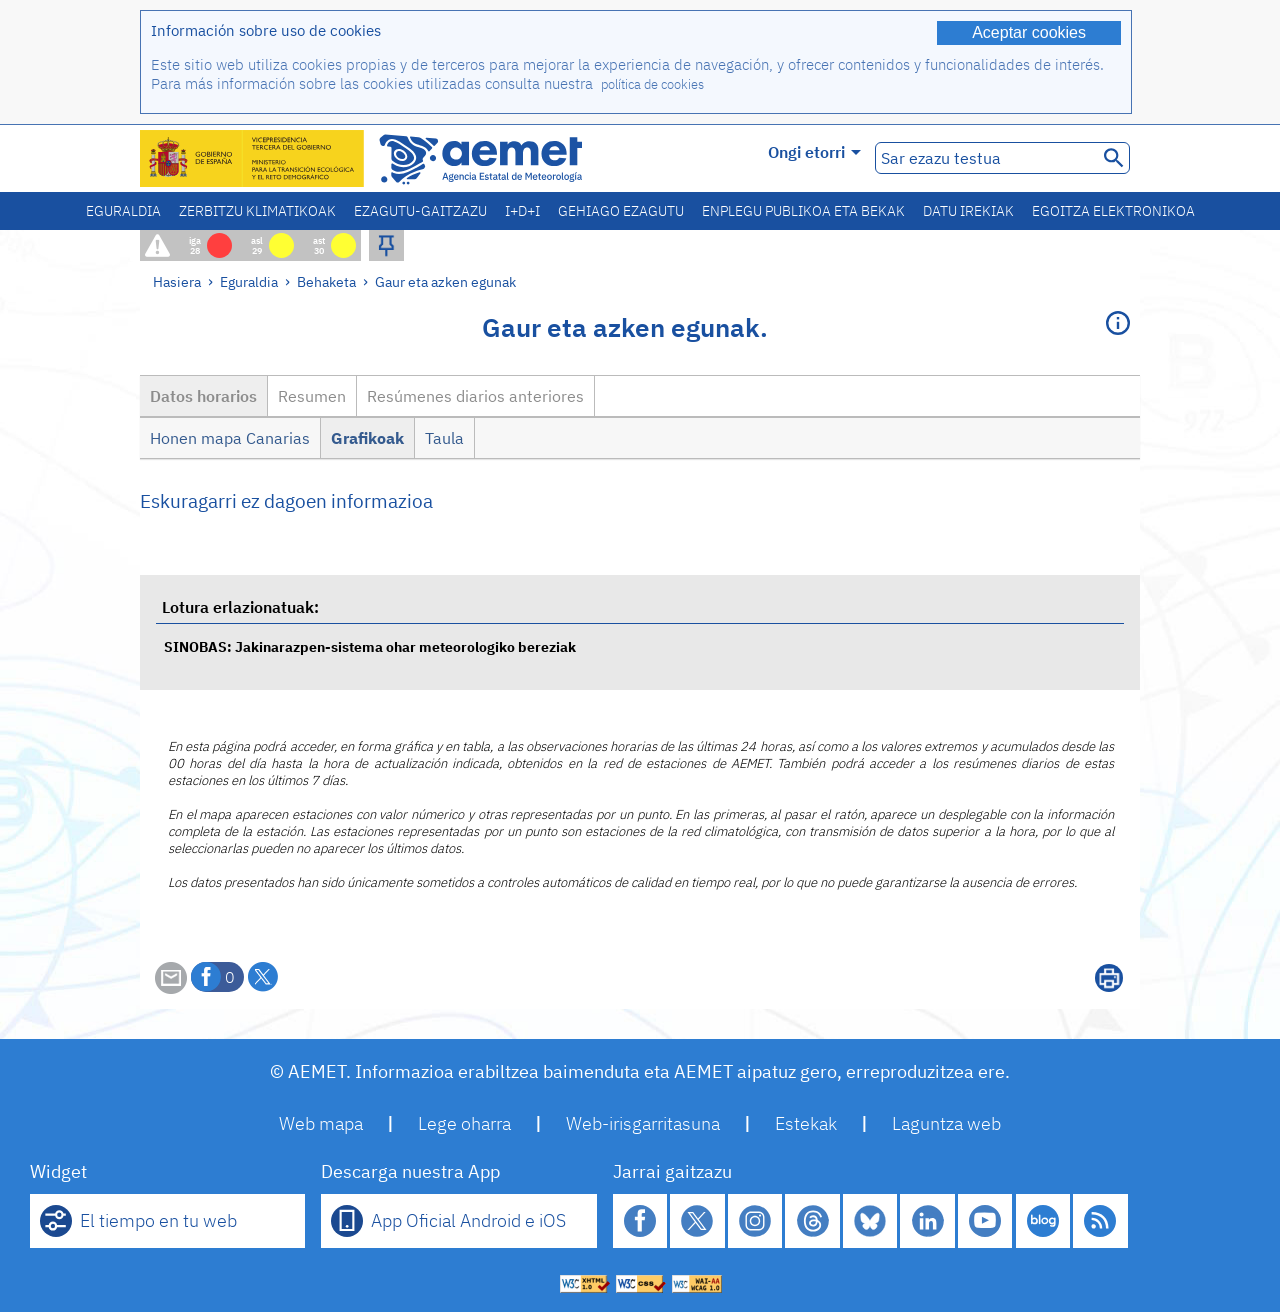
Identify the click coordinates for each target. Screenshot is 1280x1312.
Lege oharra (464, 1123)
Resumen (312, 396)
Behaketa (326, 281)
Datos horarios (203, 396)
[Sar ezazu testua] (984, 158)
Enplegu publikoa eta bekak (803, 211)
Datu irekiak (968, 211)
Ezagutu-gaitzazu (420, 211)
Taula (444, 438)
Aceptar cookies (1029, 32)
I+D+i (522, 211)
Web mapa (321, 1123)
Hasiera (177, 281)
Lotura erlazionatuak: (240, 607)
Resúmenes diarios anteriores (475, 396)
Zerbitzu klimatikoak (257, 211)
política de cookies (652, 84)
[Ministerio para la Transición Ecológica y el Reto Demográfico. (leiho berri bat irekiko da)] (253, 158)
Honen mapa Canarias (230, 438)
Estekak (806, 1123)
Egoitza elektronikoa (1113, 211)
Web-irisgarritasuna (643, 1123)
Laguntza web (946, 1123)
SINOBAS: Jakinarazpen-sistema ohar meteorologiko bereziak (370, 646)
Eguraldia (123, 211)
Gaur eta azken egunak (445, 281)
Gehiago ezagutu (621, 211)
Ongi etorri (814, 152)
